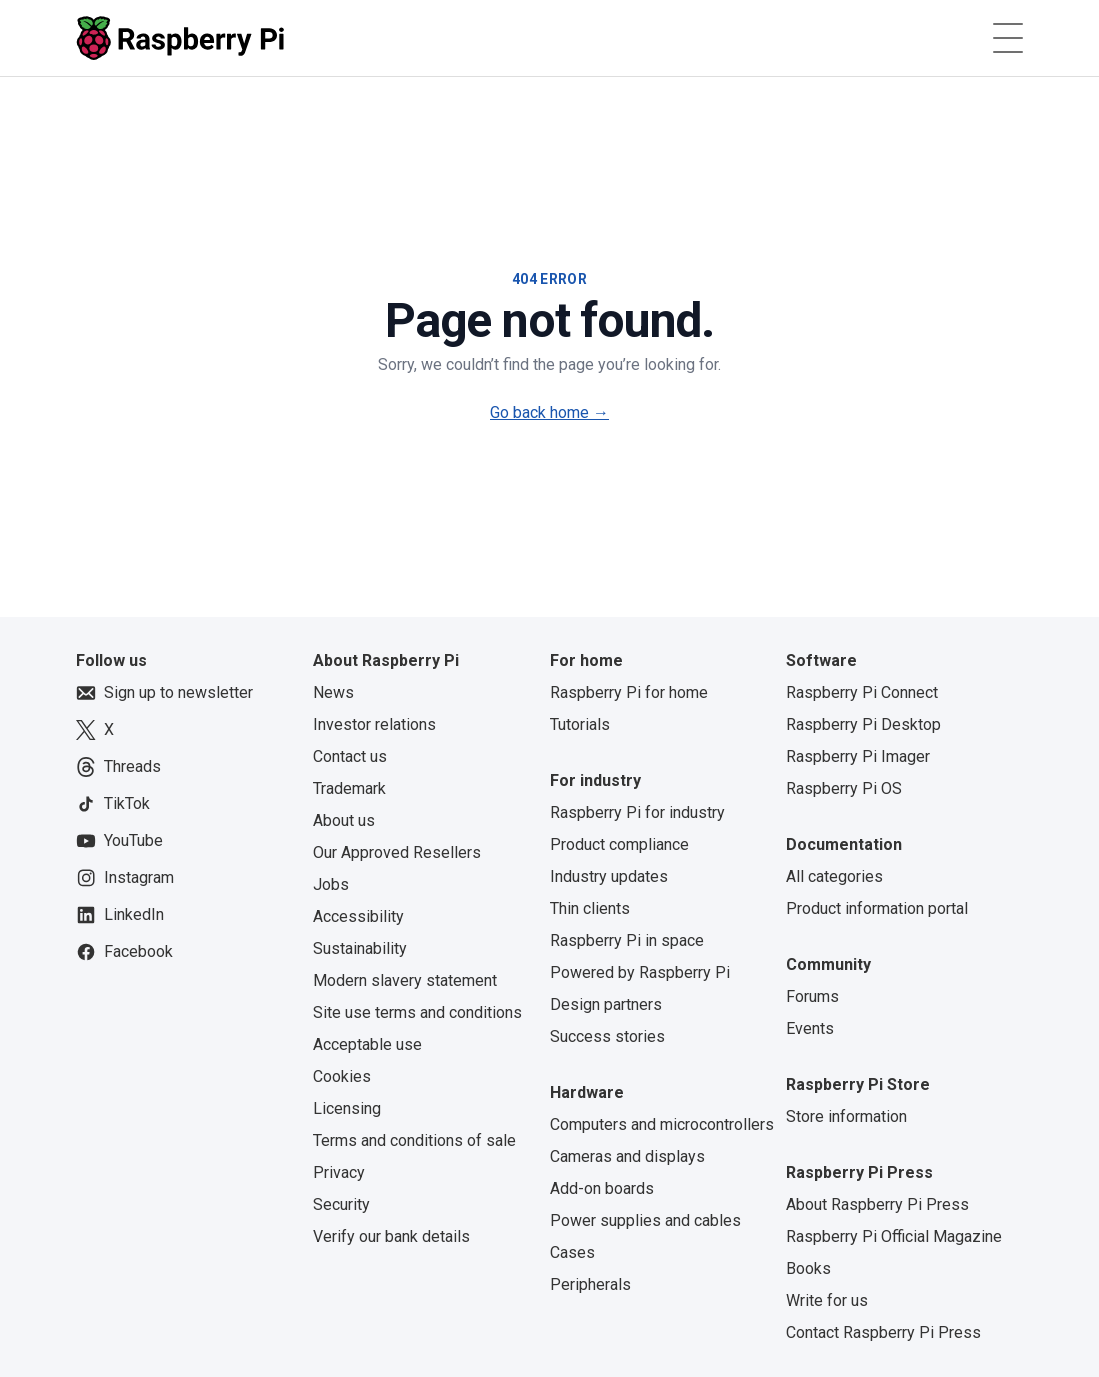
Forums (812, 996)
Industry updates (609, 876)
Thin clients (590, 908)
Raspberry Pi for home (629, 692)
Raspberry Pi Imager (858, 756)
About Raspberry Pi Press (877, 1204)
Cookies (342, 1076)
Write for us (827, 1300)
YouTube (119, 841)
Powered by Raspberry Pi (640, 972)
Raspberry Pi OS (844, 788)
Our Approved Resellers (397, 852)
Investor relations (374, 724)
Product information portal (877, 908)
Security (341, 1204)
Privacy (339, 1172)
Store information (846, 1116)
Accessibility (358, 916)
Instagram (125, 878)
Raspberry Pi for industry (637, 812)
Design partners (606, 1004)
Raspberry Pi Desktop (863, 724)
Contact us (350, 756)
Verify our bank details (391, 1236)
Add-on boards (602, 1188)
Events (810, 1028)
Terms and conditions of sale (414, 1140)
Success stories (607, 1036)
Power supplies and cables (645, 1220)
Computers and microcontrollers (662, 1124)
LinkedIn (120, 915)
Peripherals (590, 1284)
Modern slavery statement (405, 980)
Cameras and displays (627, 1156)
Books (808, 1268)
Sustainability (360, 948)
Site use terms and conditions (417, 1012)
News (333, 692)
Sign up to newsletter (164, 693)
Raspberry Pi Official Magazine (894, 1236)
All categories (834, 876)
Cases (572, 1252)
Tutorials (580, 724)
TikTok (113, 804)
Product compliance (619, 844)
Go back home (549, 412)
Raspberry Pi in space (627, 940)
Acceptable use (367, 1044)
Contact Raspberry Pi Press (883, 1332)
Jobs (331, 884)
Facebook (124, 952)
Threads (118, 767)
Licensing (347, 1108)
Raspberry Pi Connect (862, 692)
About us (344, 820)
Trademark (349, 788)
